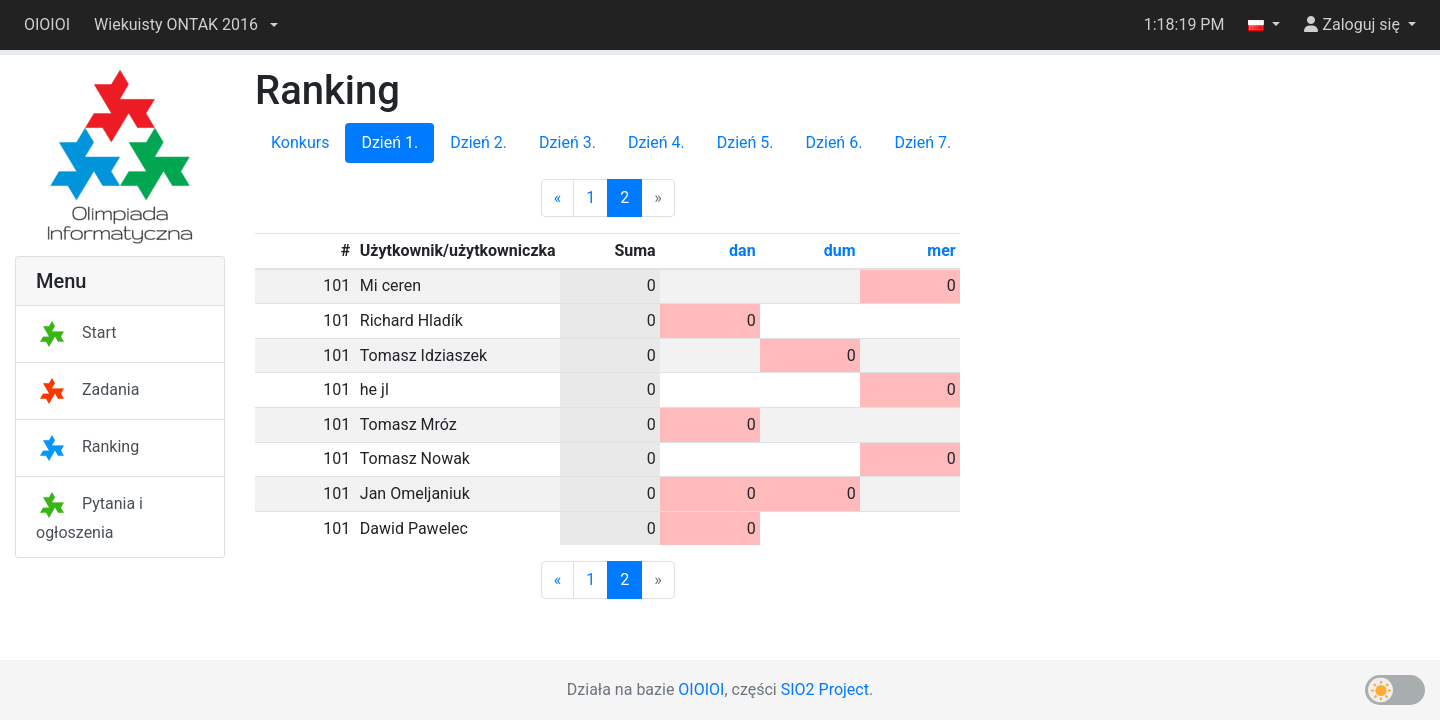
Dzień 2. (478, 142)
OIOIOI (47, 24)
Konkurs (300, 142)
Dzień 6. (834, 142)
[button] (186, 25)
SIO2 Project (825, 689)
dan (742, 250)
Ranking (87, 446)
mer (941, 250)
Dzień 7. (922, 142)
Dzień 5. (745, 142)
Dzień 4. (656, 142)
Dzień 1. (389, 142)
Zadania (87, 389)
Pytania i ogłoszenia (89, 518)
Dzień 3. (567, 142)
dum (840, 250)
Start (76, 332)
